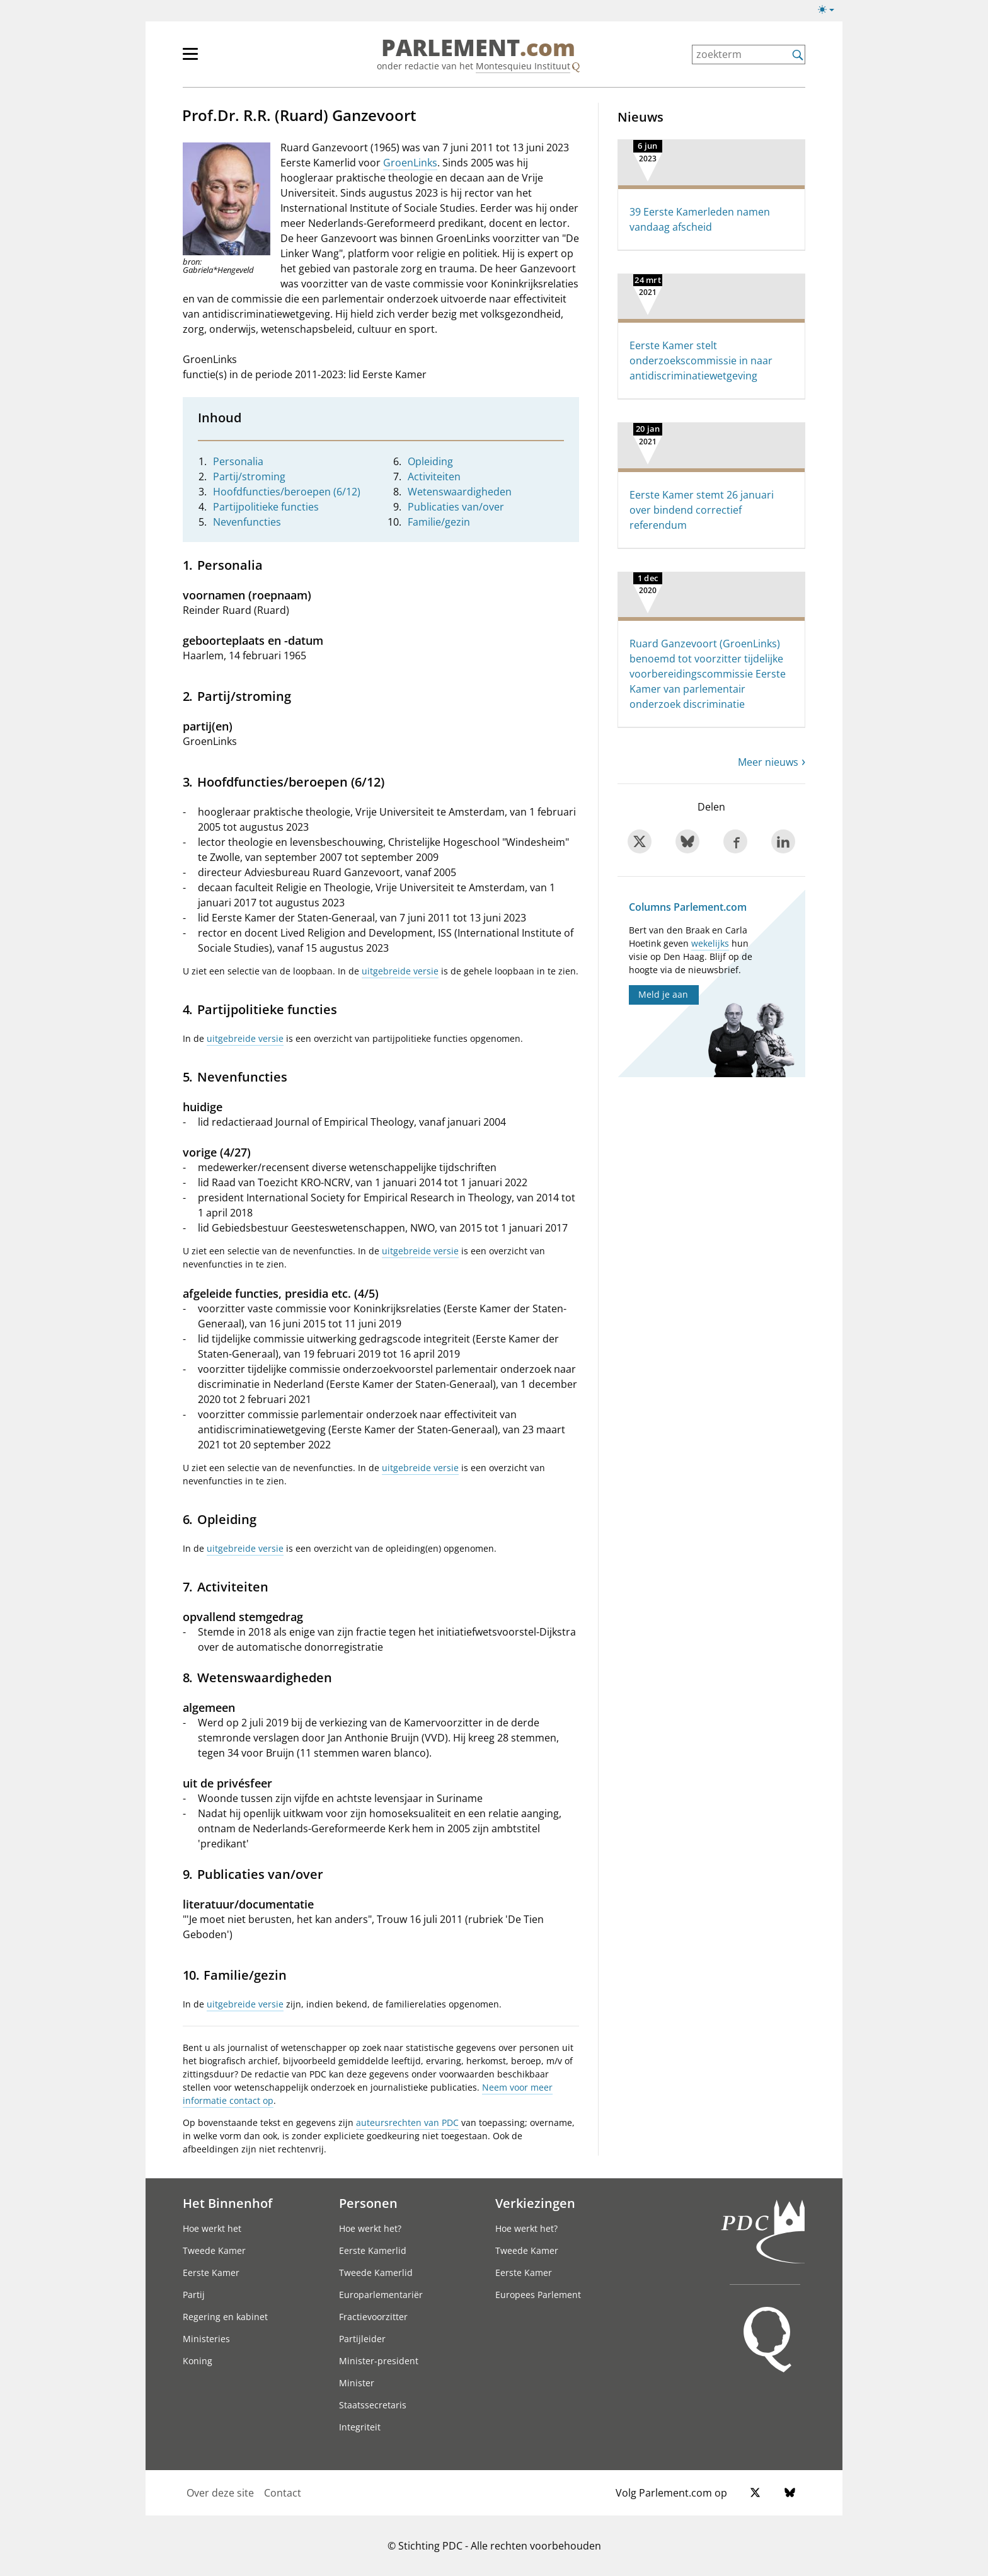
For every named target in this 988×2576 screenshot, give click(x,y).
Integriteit (360, 2427)
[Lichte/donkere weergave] (830, 12)
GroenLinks (410, 163)
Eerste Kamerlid (372, 2250)
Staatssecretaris (372, 2405)
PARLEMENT (478, 48)
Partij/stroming (249, 476)
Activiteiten (434, 476)
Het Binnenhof (227, 2203)
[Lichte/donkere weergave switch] (830, 10)
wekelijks (710, 943)
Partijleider (362, 2339)
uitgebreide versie (400, 971)
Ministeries (206, 2339)
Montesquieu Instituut (523, 66)
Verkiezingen (535, 2203)
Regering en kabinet (225, 2317)
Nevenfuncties (247, 522)
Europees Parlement (538, 2295)
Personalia (238, 461)
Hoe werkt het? (370, 2228)
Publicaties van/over (456, 507)
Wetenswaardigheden (460, 492)
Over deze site (220, 2493)
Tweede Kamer (214, 2250)
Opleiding (430, 461)
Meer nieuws (768, 762)
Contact (282, 2493)
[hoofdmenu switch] (190, 59)
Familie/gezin (439, 522)
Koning (197, 2361)
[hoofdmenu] (231, 59)
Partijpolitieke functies (266, 507)
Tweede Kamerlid (376, 2273)
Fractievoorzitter (373, 2317)
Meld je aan (663, 994)
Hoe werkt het (212, 2228)
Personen (368, 2203)
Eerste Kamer (211, 2273)
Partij (194, 2295)
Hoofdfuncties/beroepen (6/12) (286, 492)
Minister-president (378, 2361)
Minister (356, 2383)
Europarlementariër (381, 2295)
